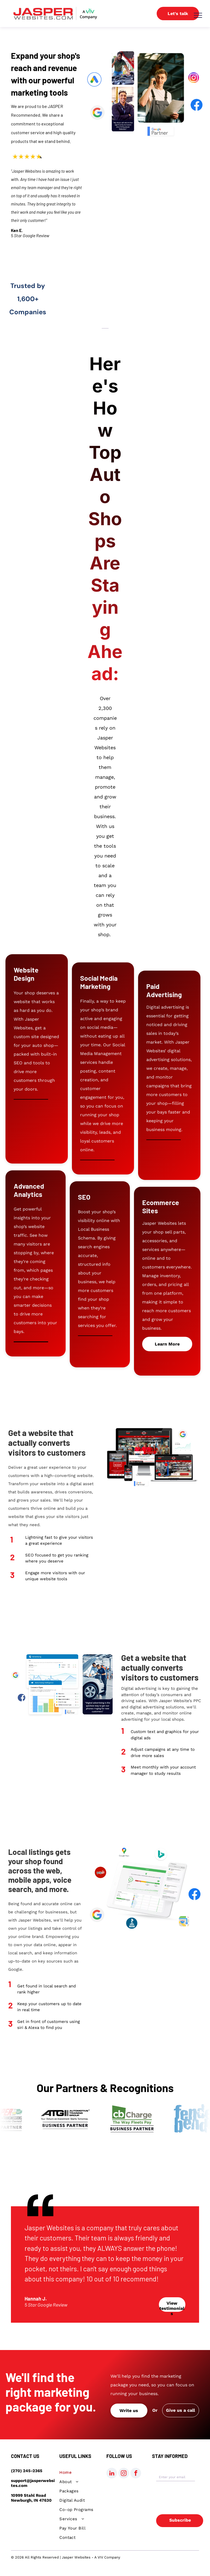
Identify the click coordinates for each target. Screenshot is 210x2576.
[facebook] (135, 2474)
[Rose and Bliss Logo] (74, 295)
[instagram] (123, 2474)
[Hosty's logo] (103, 297)
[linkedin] (111, 2474)
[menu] (198, 15)
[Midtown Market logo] (188, 312)
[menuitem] (79, 2472)
